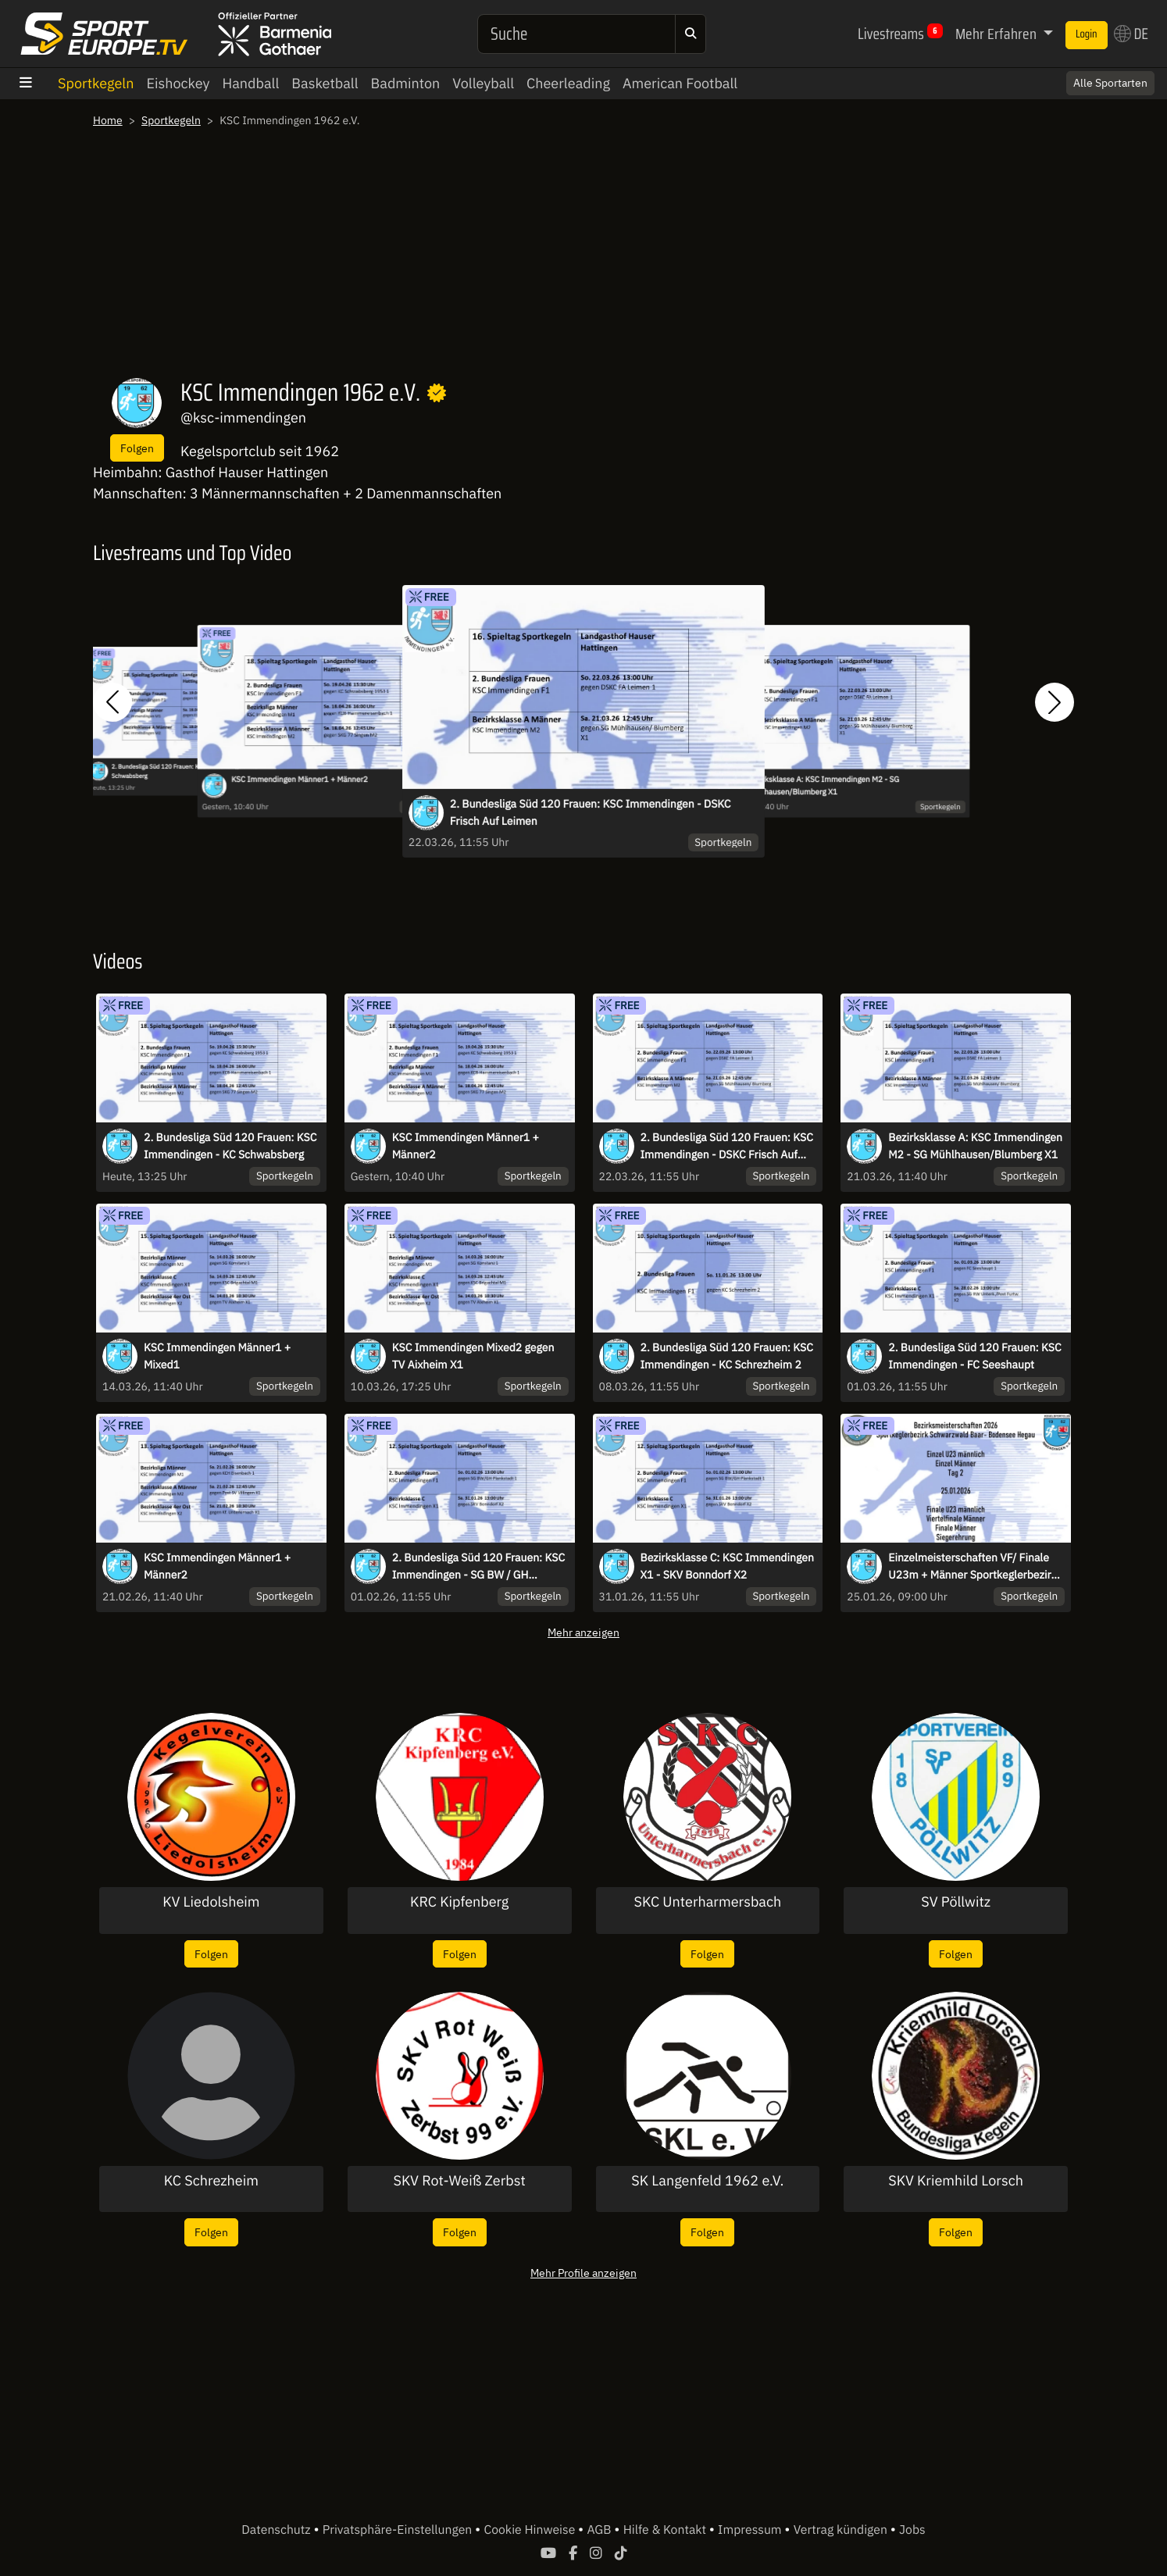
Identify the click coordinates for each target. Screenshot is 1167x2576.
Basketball (324, 83)
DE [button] (1131, 33)
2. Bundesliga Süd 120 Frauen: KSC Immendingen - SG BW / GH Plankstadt (478, 1566)
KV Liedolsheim (210, 1902)
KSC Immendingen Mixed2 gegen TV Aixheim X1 (473, 1356)
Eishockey (177, 83)
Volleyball (483, 83)
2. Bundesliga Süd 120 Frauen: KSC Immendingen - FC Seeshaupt (974, 1356)
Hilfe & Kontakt (666, 2530)
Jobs (912, 2530)
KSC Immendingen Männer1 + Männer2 (299, 780)
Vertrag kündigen (842, 2530)
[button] (112, 702)
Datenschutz (277, 2530)
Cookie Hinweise (531, 2530)
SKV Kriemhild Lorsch (955, 2180)
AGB (600, 2530)
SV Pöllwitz (955, 1902)
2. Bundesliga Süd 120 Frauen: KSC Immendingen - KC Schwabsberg (230, 1145)
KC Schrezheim (211, 2180)
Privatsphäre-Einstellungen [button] (399, 2530)
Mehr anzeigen (583, 1632)
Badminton (406, 83)
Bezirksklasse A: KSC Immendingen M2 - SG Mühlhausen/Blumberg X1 (823, 786)
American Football (680, 83)
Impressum (751, 2530)
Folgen (137, 448)
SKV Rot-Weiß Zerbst (459, 2180)
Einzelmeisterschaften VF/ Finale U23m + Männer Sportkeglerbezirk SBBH (972, 1566)
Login (1086, 34)
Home (108, 120)
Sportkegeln (96, 83)
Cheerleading (568, 83)
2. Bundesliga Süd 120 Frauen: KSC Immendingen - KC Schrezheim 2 (727, 1356)
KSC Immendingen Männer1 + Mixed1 (217, 1356)
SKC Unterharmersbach (708, 1902)
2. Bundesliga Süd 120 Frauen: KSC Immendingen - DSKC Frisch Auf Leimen (590, 812)
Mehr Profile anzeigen (583, 2272)
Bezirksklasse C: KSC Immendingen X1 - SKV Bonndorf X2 (727, 1566)
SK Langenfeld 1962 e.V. (707, 2180)
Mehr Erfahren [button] (997, 33)
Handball (251, 83)
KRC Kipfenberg (459, 1902)
